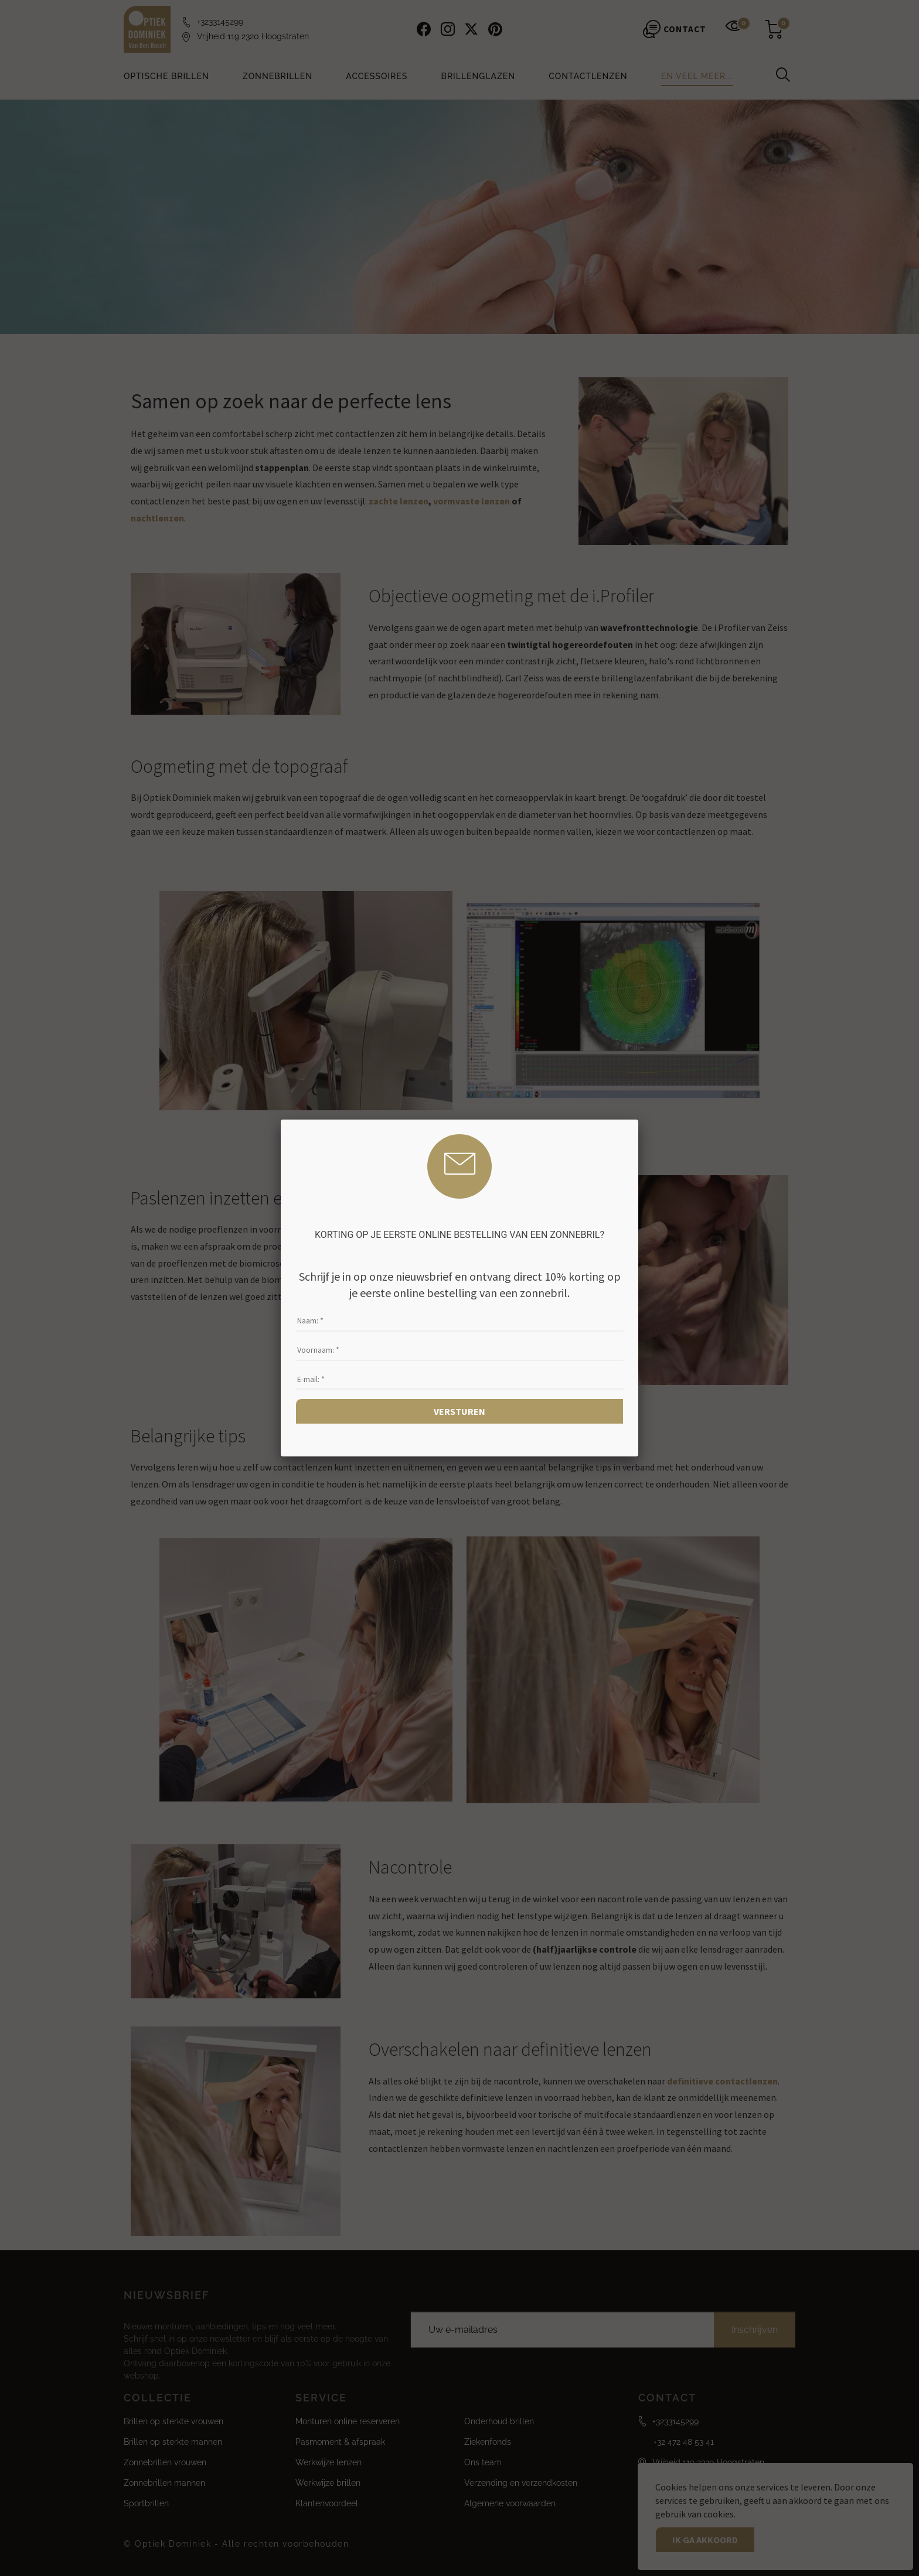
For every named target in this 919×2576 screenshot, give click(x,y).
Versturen (459, 1411)
